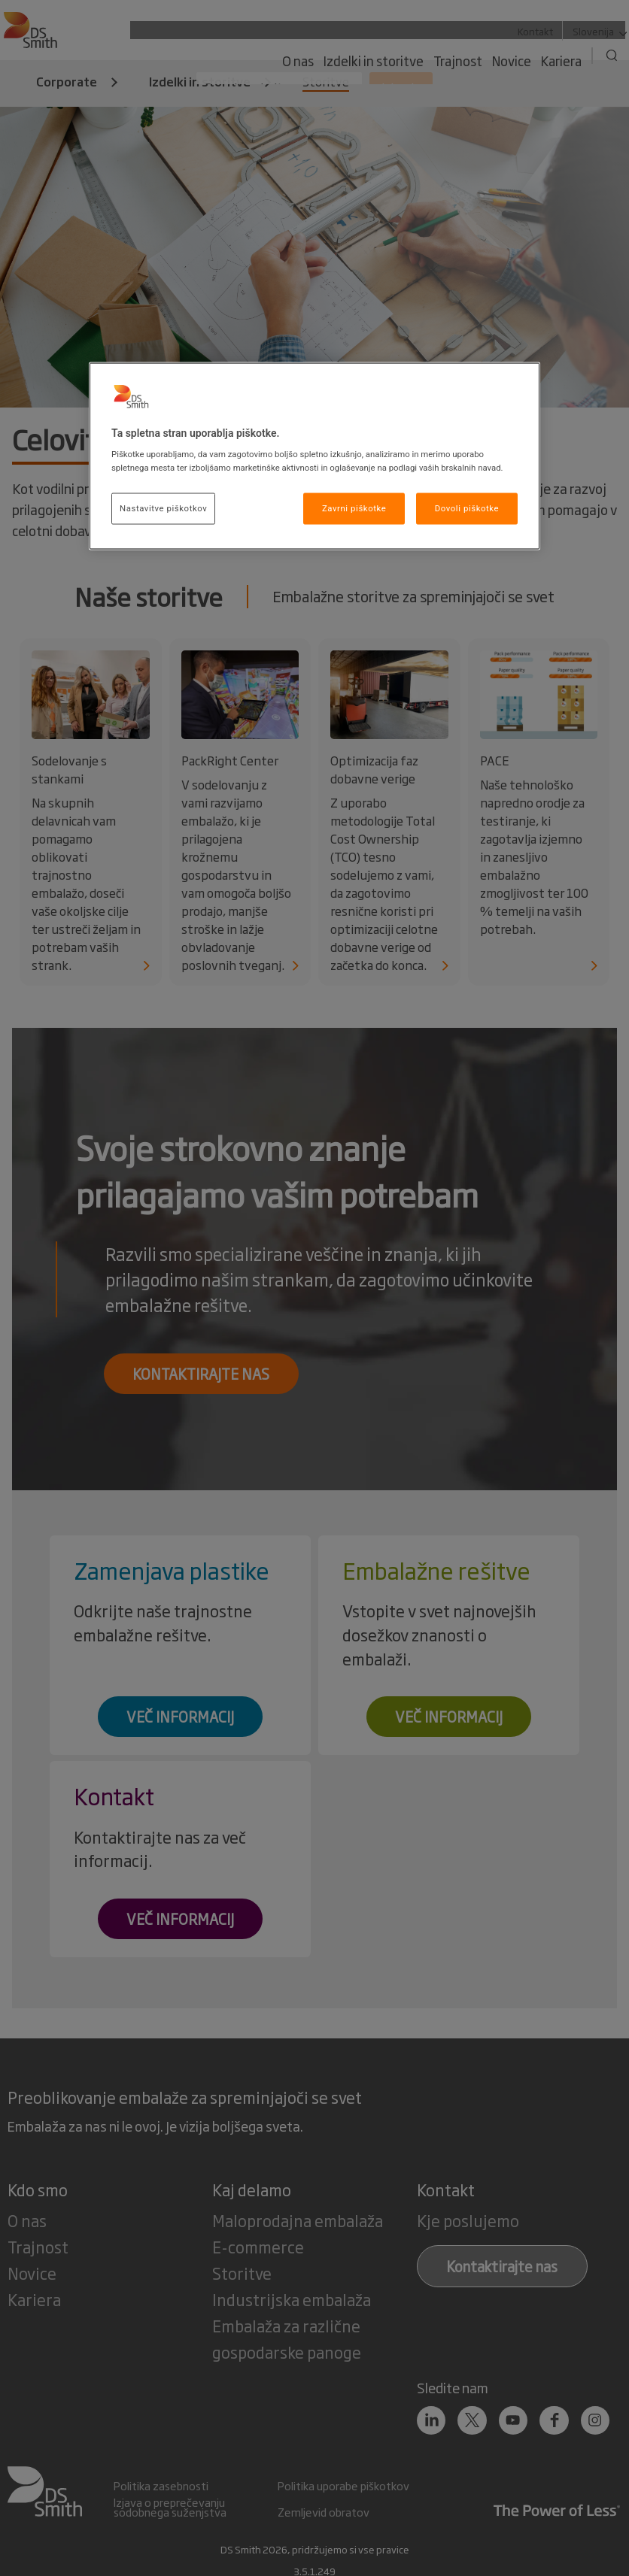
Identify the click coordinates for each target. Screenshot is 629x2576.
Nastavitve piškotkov (163, 507)
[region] (314, 456)
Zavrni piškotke (354, 507)
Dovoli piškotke (467, 507)
